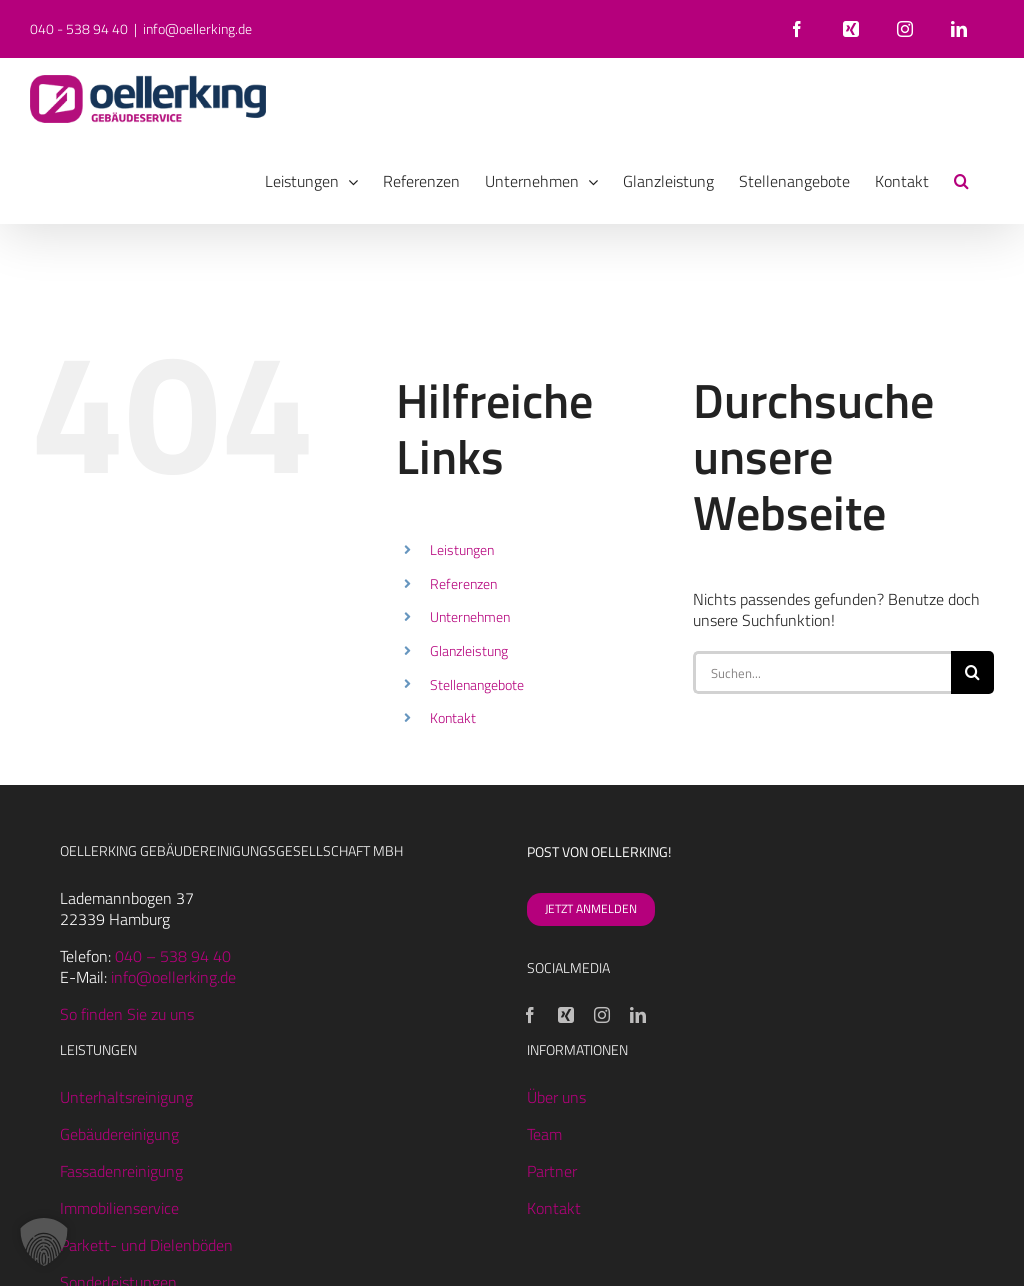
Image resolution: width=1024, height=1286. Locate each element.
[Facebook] (530, 1015)
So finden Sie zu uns (127, 1014)
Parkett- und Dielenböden (146, 1245)
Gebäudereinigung (119, 1134)
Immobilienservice (119, 1208)
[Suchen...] (822, 672)
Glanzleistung (469, 650)
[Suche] (972, 672)
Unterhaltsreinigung (126, 1097)
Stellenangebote (477, 684)
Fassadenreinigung (121, 1171)
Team (544, 1134)
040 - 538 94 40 (79, 28)
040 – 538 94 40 (173, 956)
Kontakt (453, 717)
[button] (961, 181)
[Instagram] (602, 1015)
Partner (552, 1171)
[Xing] (566, 1015)
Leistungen (462, 549)
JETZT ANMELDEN (591, 908)
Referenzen (463, 583)
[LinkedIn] (638, 1015)
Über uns (556, 1097)
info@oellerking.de (197, 28)
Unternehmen (470, 616)
